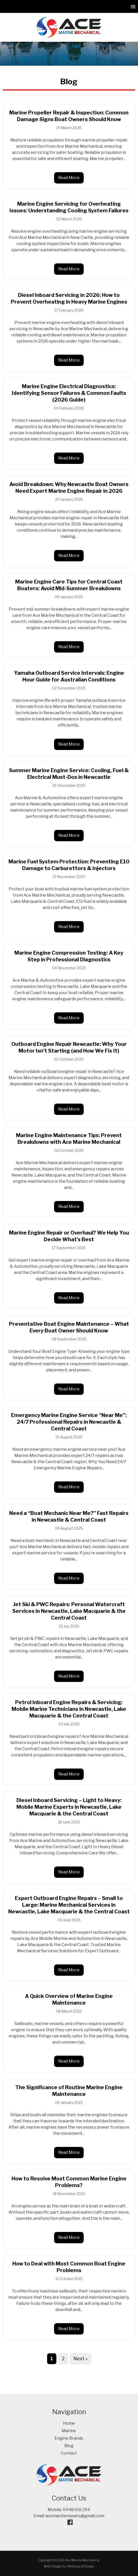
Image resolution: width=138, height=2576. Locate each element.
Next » (80, 2358)
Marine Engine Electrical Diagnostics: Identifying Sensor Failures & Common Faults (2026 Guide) (69, 393)
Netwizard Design (81, 2566)
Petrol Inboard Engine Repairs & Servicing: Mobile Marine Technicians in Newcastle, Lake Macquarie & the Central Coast (69, 1709)
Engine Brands (69, 2438)
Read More (69, 177)
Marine (69, 2430)
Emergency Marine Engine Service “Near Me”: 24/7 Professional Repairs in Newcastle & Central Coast (69, 1422)
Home (69, 2423)
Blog (68, 2445)
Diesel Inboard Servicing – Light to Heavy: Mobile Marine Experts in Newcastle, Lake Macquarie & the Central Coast (69, 1807)
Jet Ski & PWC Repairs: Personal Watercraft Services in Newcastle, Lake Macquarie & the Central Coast (69, 1611)
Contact (69, 2453)
